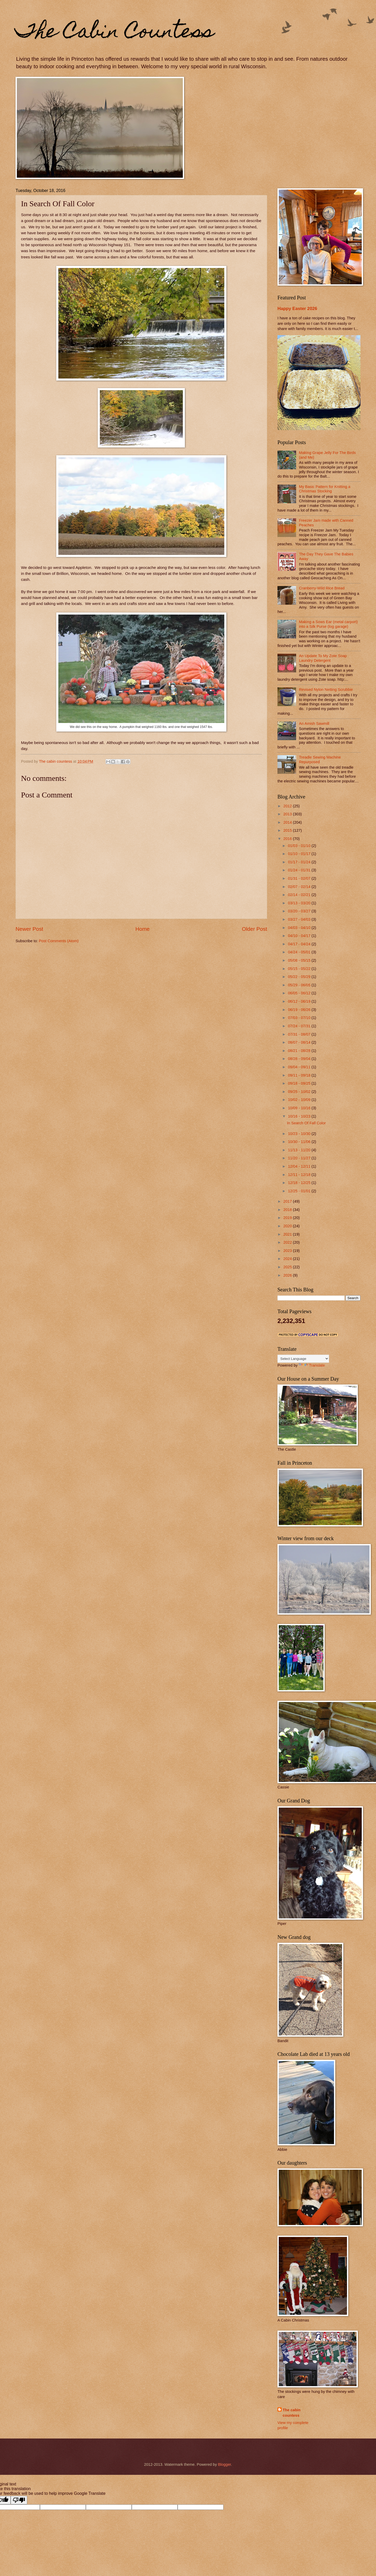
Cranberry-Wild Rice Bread (322, 588)
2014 (288, 822)
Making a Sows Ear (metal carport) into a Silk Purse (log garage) (328, 624)
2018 (288, 1210)
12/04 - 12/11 (299, 1166)
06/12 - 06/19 (299, 1001)
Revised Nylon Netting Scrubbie (326, 689)
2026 (288, 1275)
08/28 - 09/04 (299, 1059)
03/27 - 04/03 (299, 919)
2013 (288, 814)
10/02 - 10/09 (299, 1100)
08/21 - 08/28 (299, 1051)
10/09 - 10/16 (299, 1108)
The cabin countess (292, 2412)
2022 (288, 1242)
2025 (288, 1267)
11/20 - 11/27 (299, 1158)
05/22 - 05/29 (299, 977)
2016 (288, 839)
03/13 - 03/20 (299, 903)
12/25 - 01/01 (299, 1191)
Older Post (254, 929)
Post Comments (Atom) (59, 941)
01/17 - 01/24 (299, 862)
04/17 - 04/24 (299, 944)
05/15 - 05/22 (299, 969)
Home (142, 929)
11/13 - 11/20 (299, 1150)
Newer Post (29, 929)
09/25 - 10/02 (299, 1092)
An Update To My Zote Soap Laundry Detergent (323, 658)
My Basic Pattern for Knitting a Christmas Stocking (324, 489)
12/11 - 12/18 (299, 1175)
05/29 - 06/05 (299, 985)
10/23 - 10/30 (299, 1134)
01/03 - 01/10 (299, 846)
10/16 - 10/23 (299, 1116)
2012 (288, 806)
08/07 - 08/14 (299, 1042)
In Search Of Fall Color (306, 1123)
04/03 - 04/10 (299, 928)
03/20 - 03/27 (299, 911)
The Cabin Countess (115, 32)
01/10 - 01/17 (299, 854)
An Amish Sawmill (314, 723)
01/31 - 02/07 (299, 878)
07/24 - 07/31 (299, 1026)
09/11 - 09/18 (299, 1075)
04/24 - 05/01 (299, 952)
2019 (288, 1218)
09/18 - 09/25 (299, 1083)
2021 (288, 1234)
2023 (288, 1251)
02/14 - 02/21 (299, 895)
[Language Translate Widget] (303, 1359)
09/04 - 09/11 (299, 1067)
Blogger (224, 2464)
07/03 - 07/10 (299, 1018)
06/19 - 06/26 (299, 1010)
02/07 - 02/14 (299, 887)
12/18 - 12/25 (299, 1183)
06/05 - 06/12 (299, 993)
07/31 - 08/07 (299, 1034)
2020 (288, 1226)
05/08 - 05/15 (299, 960)
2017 (288, 1201)
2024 (288, 1259)
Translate (312, 1365)
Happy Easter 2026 (297, 308)
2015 (288, 830)
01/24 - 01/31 (299, 870)
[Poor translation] (19, 2500)
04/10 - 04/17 (299, 936)
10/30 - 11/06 (299, 1142)
